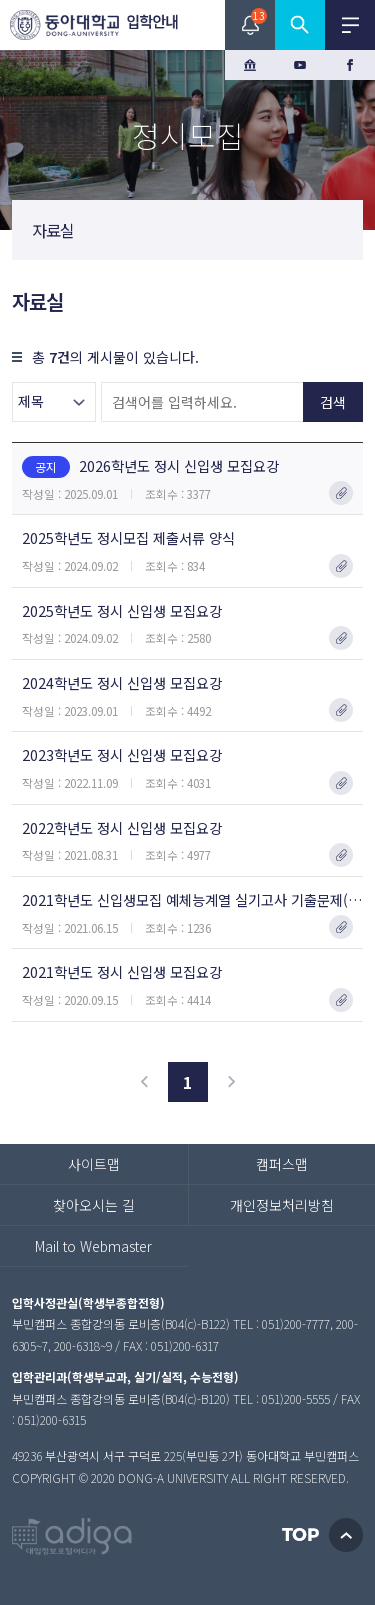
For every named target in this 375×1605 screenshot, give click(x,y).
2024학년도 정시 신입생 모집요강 (122, 682)
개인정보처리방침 (282, 1205)
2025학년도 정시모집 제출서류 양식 (128, 537)
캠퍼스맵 (282, 1164)
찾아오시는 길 (94, 1205)
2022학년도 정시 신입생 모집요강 (122, 827)
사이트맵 (94, 1164)
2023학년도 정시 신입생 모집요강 (122, 754)
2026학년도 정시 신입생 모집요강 (150, 466)
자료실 (53, 230)
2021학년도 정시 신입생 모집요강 (122, 971)
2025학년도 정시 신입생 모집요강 (122, 610)
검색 (333, 402)
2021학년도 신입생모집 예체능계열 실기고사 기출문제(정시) (192, 899)
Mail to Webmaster (93, 1246)
